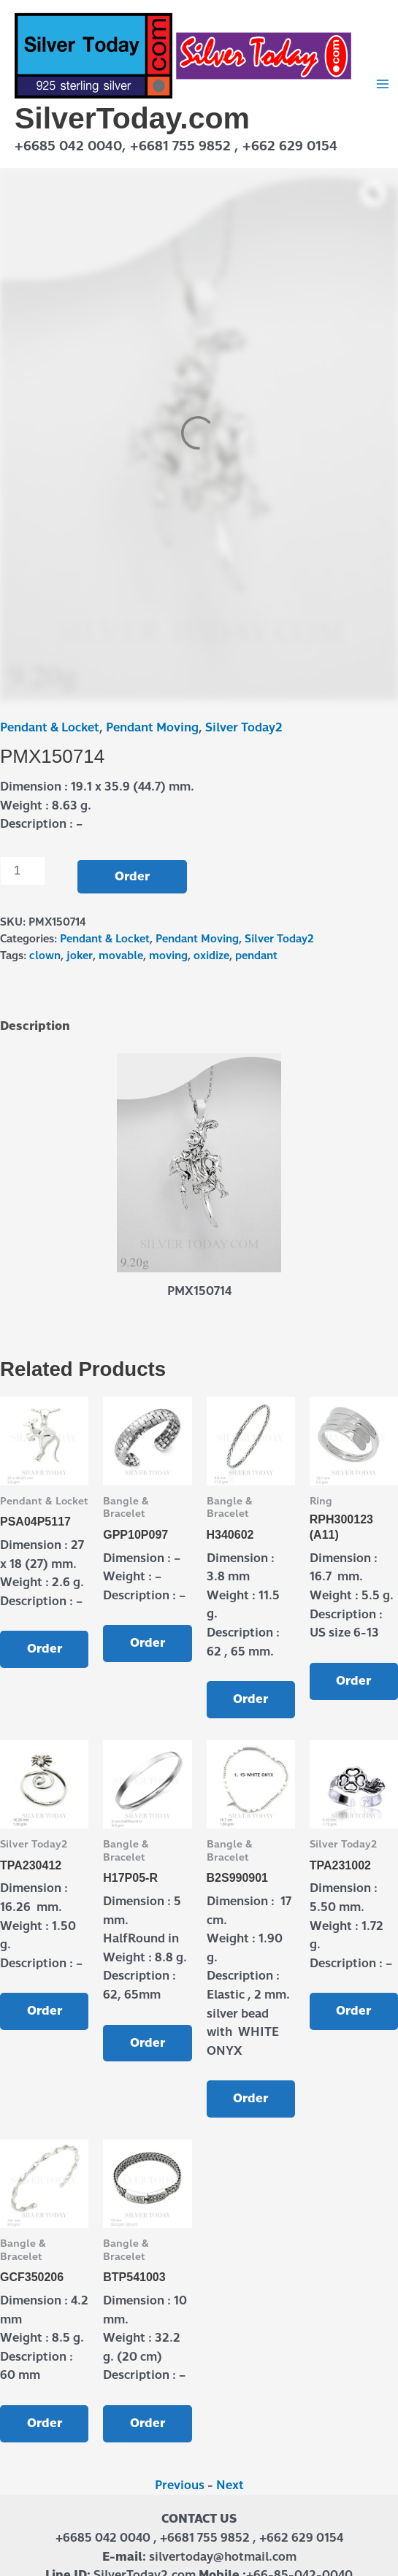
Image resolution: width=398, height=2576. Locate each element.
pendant (256, 955)
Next (230, 2485)
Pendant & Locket (49, 727)
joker (79, 955)
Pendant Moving (152, 727)
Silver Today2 (244, 727)
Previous (179, 2485)
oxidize (211, 955)
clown (45, 955)
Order (132, 876)
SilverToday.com (132, 118)
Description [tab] (35, 1026)
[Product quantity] (22, 870)
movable (121, 955)
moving (168, 955)
